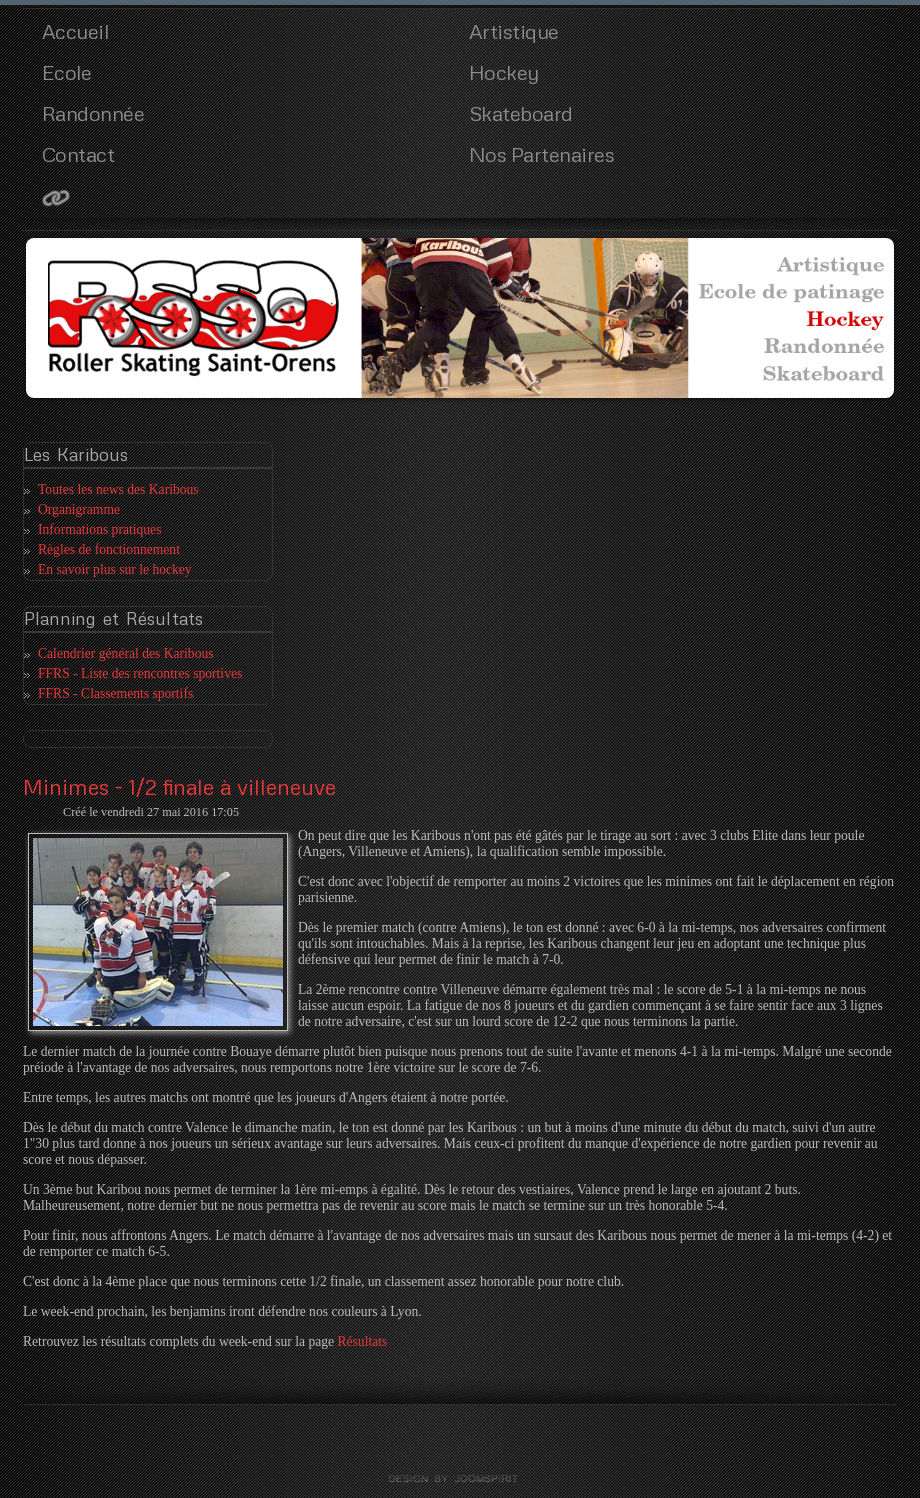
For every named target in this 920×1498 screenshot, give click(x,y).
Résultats (362, 1341)
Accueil (75, 31)
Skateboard (521, 113)
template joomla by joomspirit (460, 1479)
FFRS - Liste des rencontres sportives (140, 673)
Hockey (504, 72)
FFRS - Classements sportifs (115, 693)
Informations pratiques (99, 529)
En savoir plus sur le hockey (115, 569)
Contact (78, 154)
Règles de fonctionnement (109, 549)
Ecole (67, 72)
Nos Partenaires (542, 154)
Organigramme (79, 509)
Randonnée (93, 113)
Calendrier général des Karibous (126, 653)
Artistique (514, 31)
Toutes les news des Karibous (118, 489)
